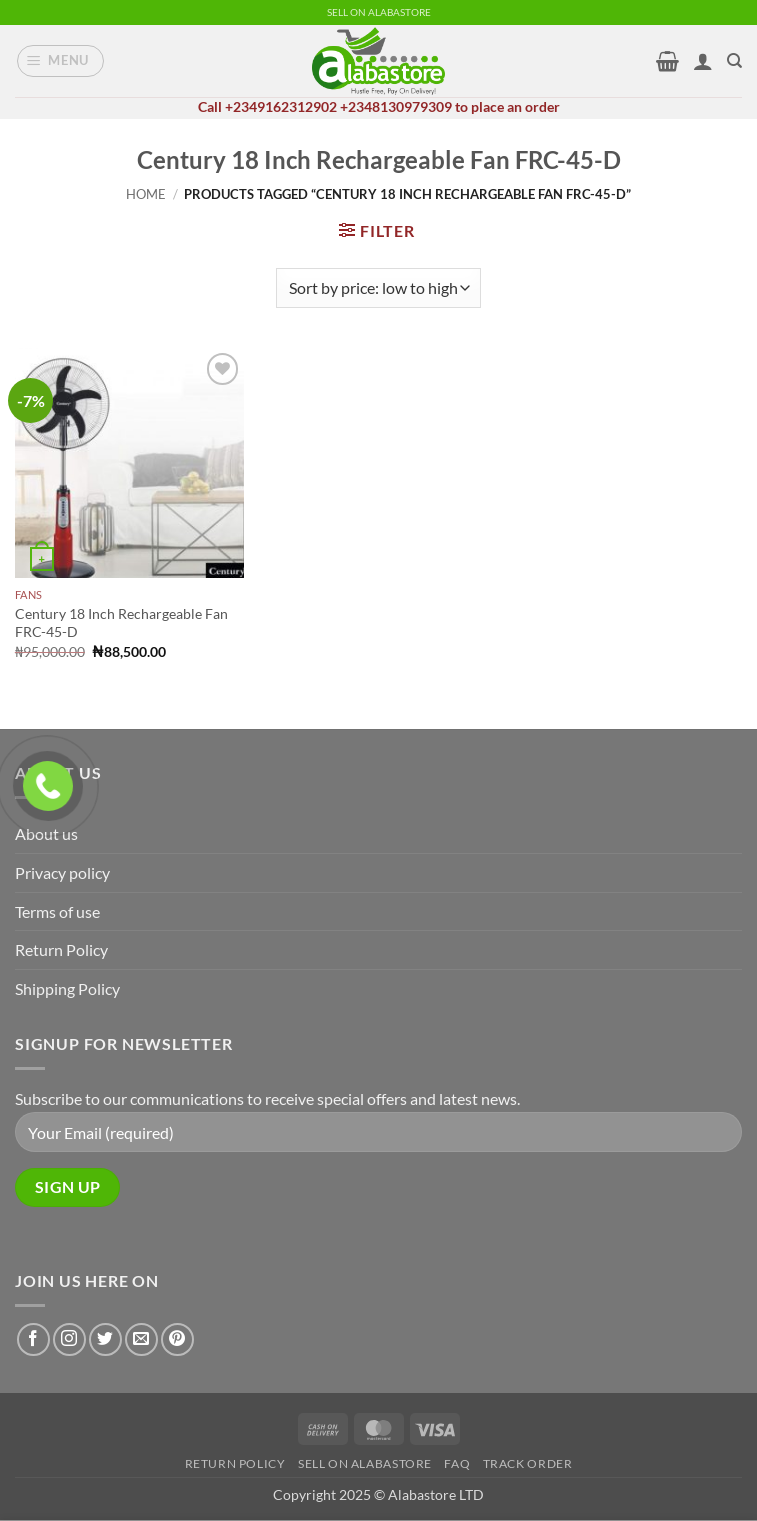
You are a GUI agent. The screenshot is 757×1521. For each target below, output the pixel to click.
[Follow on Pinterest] (177, 1339)
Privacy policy (62, 872)
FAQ (457, 1463)
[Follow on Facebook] (33, 1339)
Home (146, 194)
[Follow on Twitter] (105, 1339)
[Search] (734, 61)
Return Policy (61, 949)
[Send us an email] (141, 1339)
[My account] (703, 61)
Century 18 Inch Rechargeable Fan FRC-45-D (121, 623)
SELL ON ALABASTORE (379, 12)
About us (46, 833)
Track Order (528, 1463)
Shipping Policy (67, 988)
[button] (61, 61)
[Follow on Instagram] (69, 1339)
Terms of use (57, 911)
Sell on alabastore (365, 1463)
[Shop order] (378, 288)
